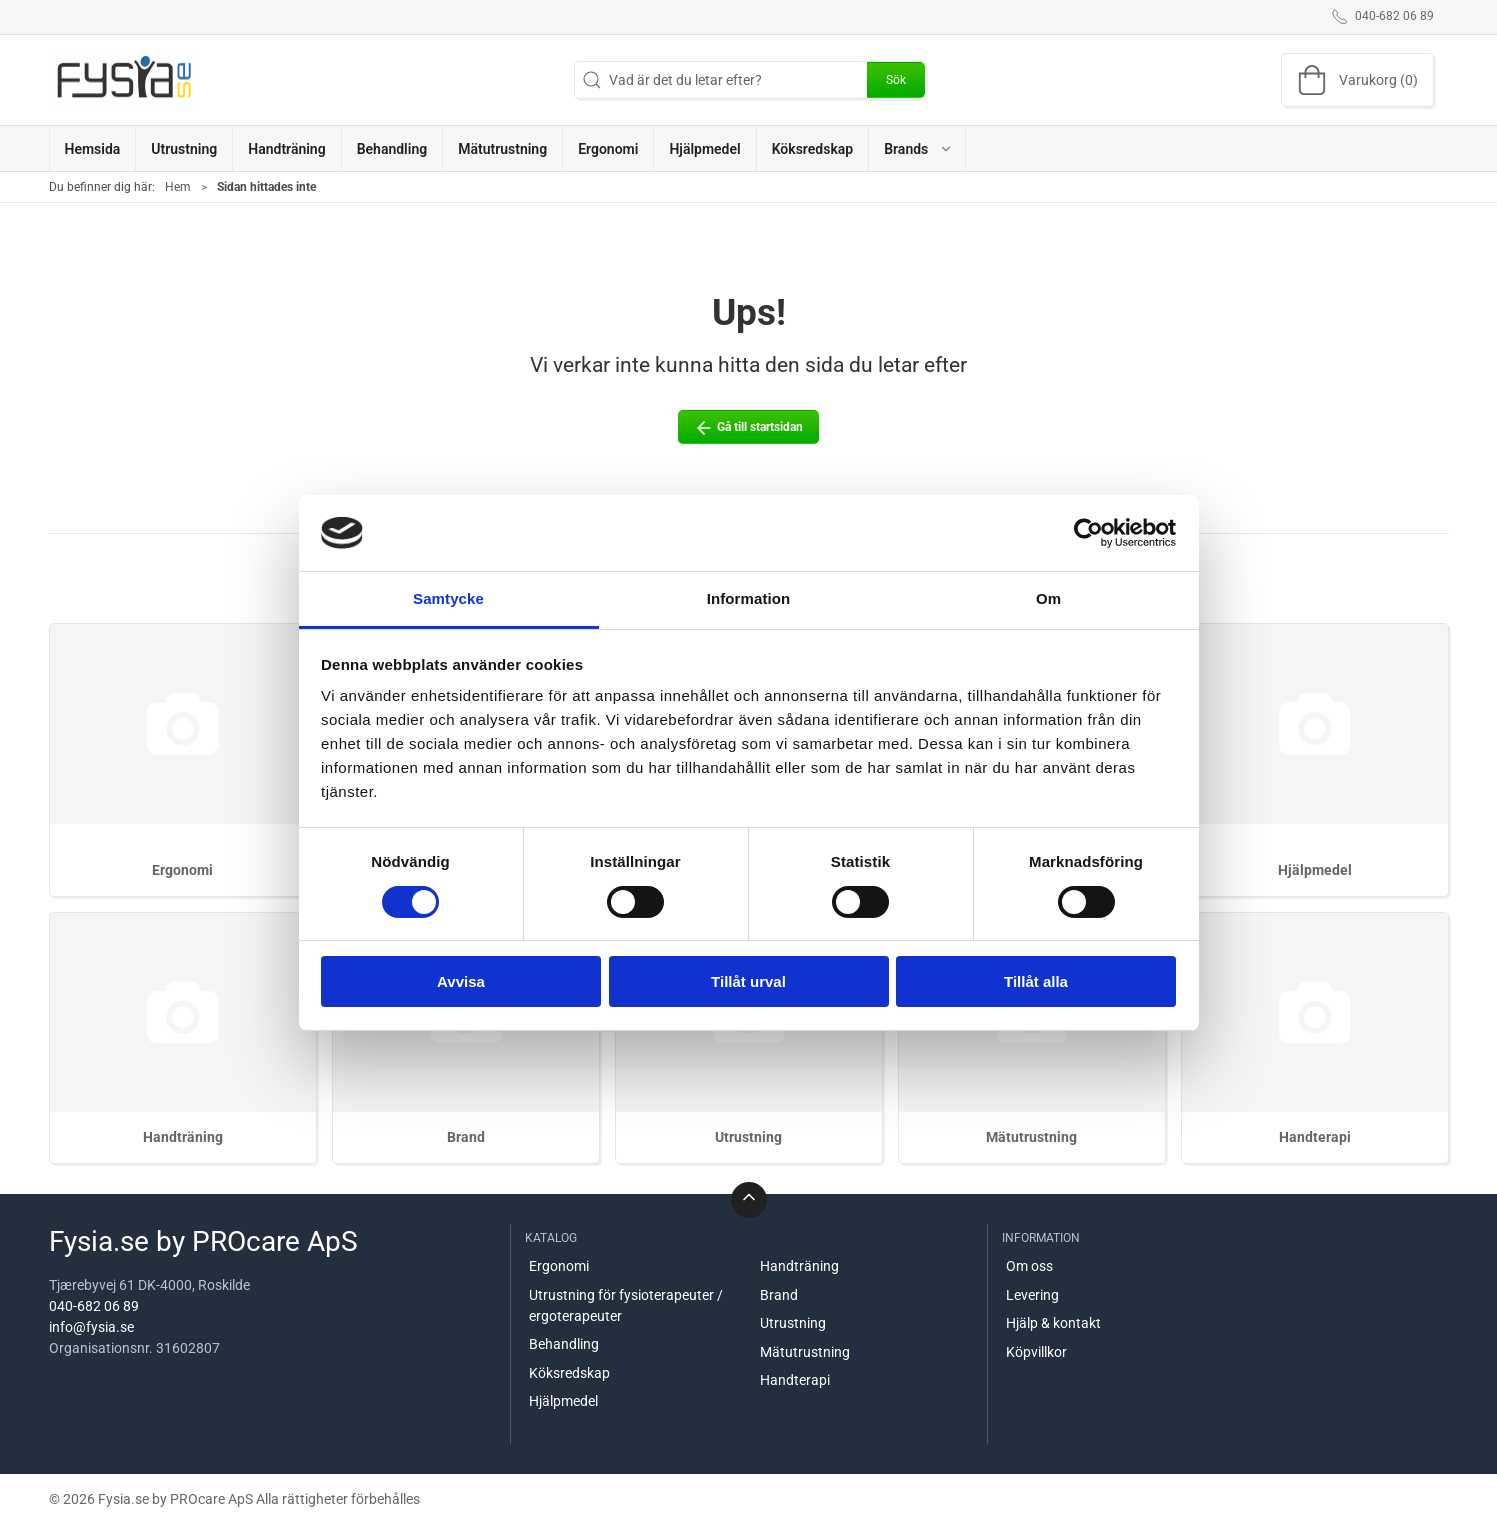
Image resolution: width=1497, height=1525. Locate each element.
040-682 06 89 (94, 1306)
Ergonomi (182, 870)
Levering (1032, 1295)
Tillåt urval (748, 981)
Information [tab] (749, 598)
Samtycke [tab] (448, 598)
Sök (896, 80)
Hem (178, 187)
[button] (917, 148)
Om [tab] (1048, 598)
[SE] (124, 80)
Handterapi (1315, 1137)
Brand (466, 1137)
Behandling (564, 1344)
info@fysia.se (91, 1327)
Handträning (183, 1137)
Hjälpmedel (1315, 870)
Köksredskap (569, 1373)
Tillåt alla (1036, 981)
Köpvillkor (1036, 1352)
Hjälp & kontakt (1053, 1323)
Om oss (1029, 1266)
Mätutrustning (1031, 1137)
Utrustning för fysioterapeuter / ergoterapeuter (626, 1305)
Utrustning (748, 1137)
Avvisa (461, 981)
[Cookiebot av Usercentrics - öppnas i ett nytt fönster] (1088, 533)
